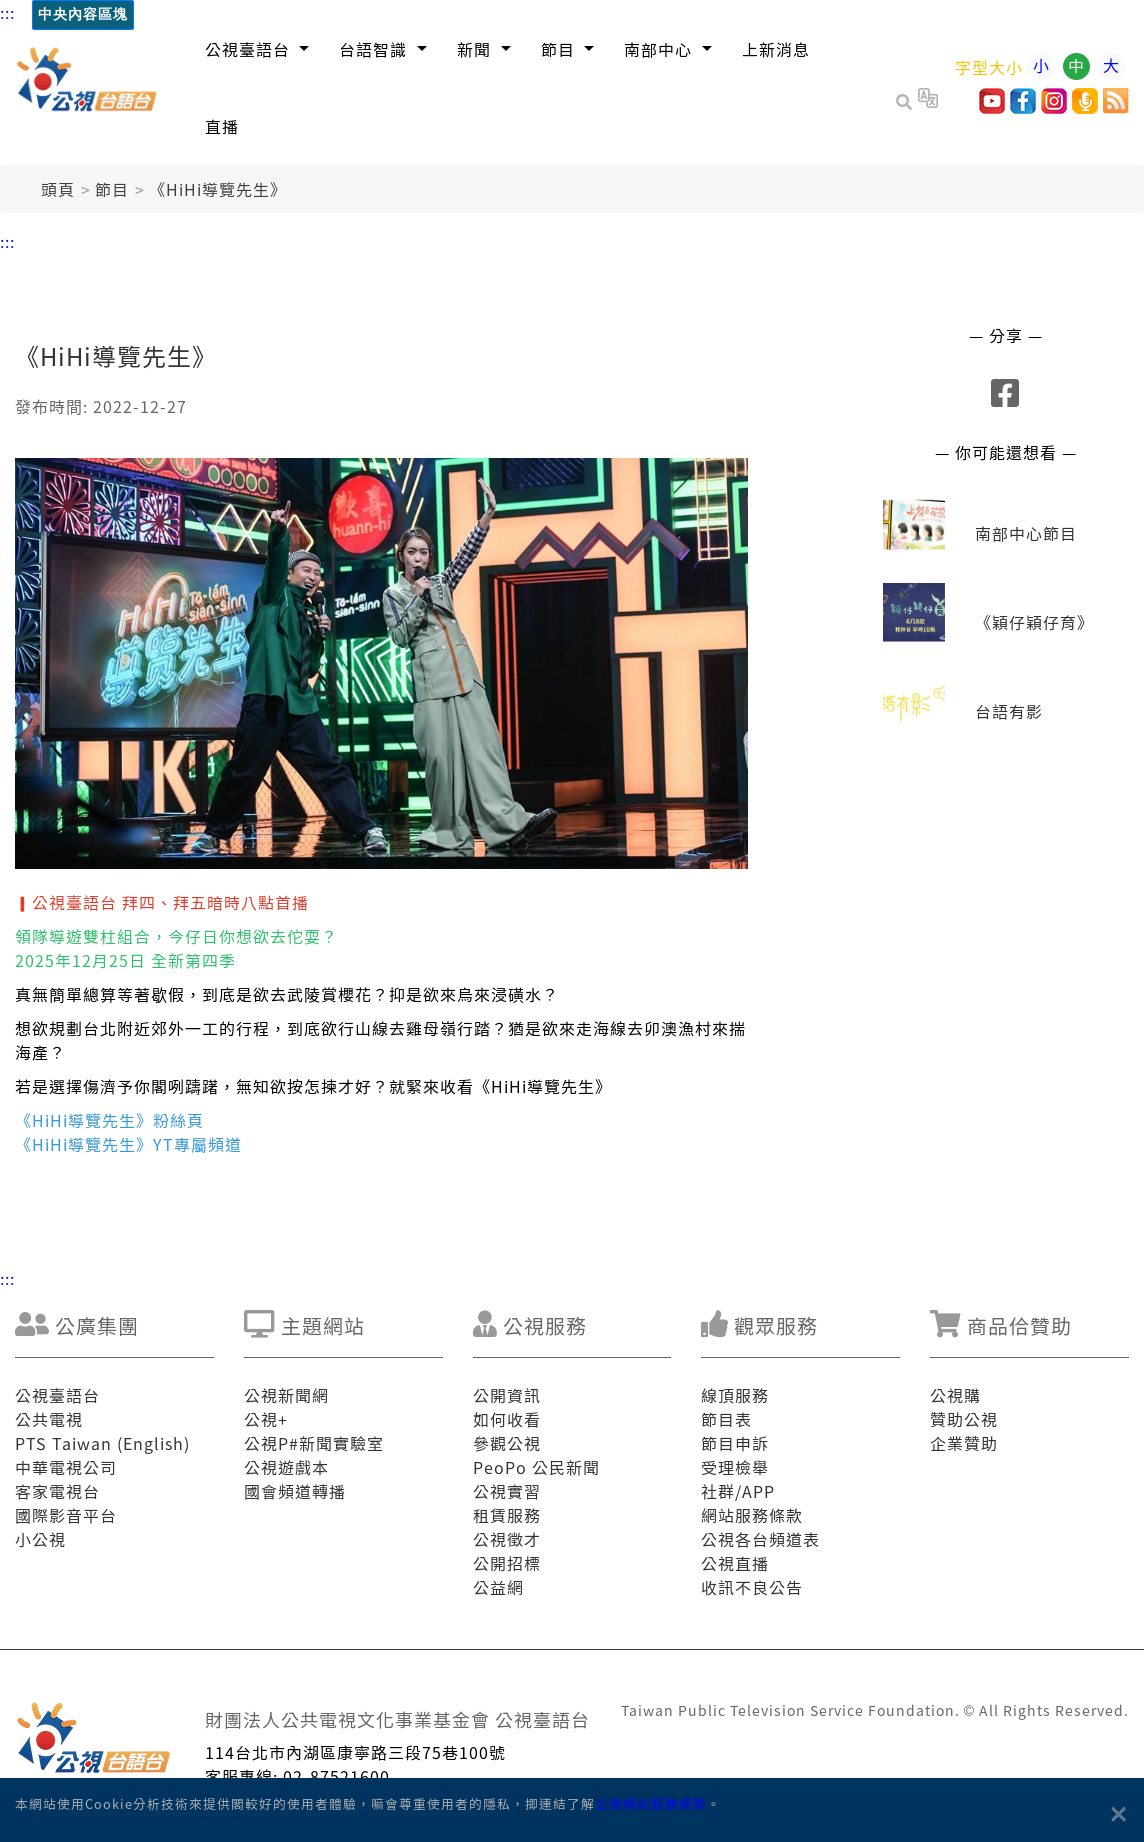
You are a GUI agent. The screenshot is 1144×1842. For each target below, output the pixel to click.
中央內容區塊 (83, 14)
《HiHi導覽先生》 (218, 189)
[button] (257, 48)
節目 (112, 189)
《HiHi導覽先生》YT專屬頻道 (128, 1144)
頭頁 (58, 189)
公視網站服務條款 (651, 1803)
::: (7, 12)
